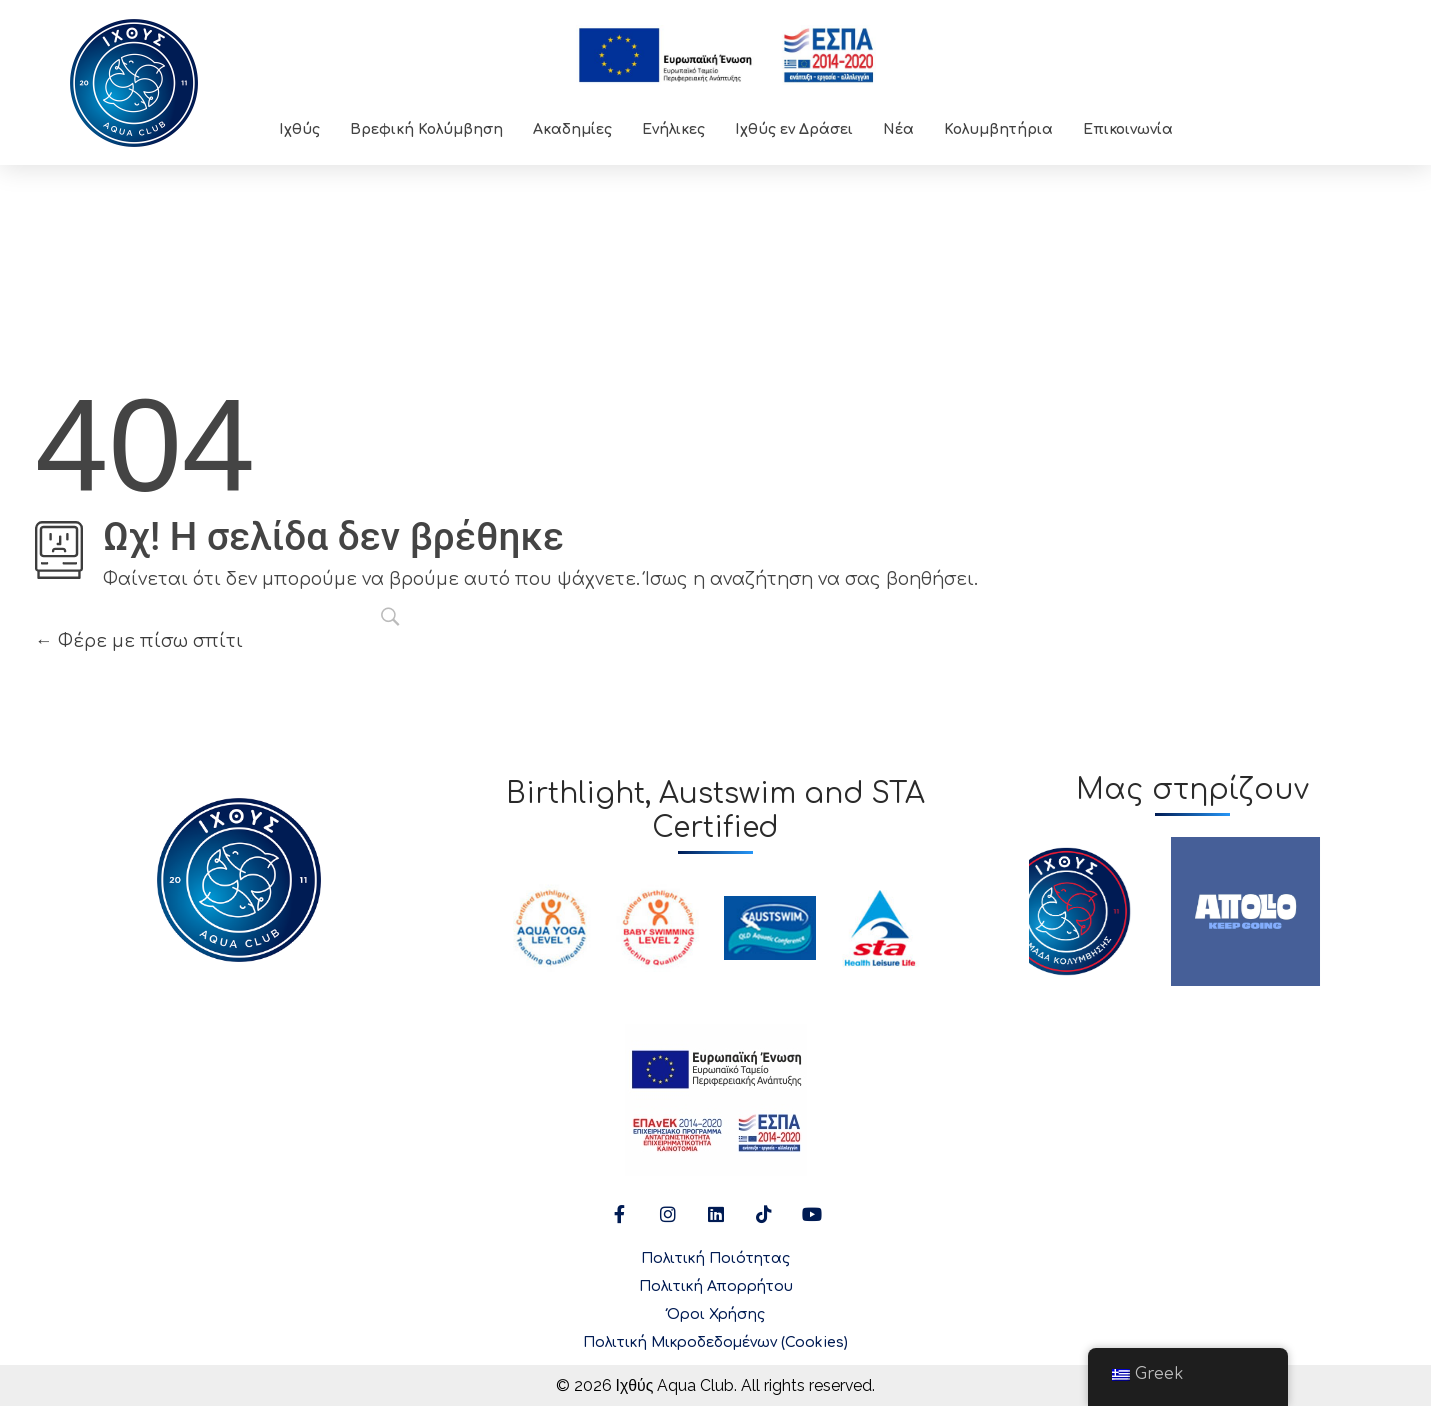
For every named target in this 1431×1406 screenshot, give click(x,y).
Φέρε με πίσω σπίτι (139, 641)
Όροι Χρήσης (716, 1314)
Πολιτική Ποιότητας (715, 1258)
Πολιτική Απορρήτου (716, 1286)
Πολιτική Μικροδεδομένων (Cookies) (715, 1342)
